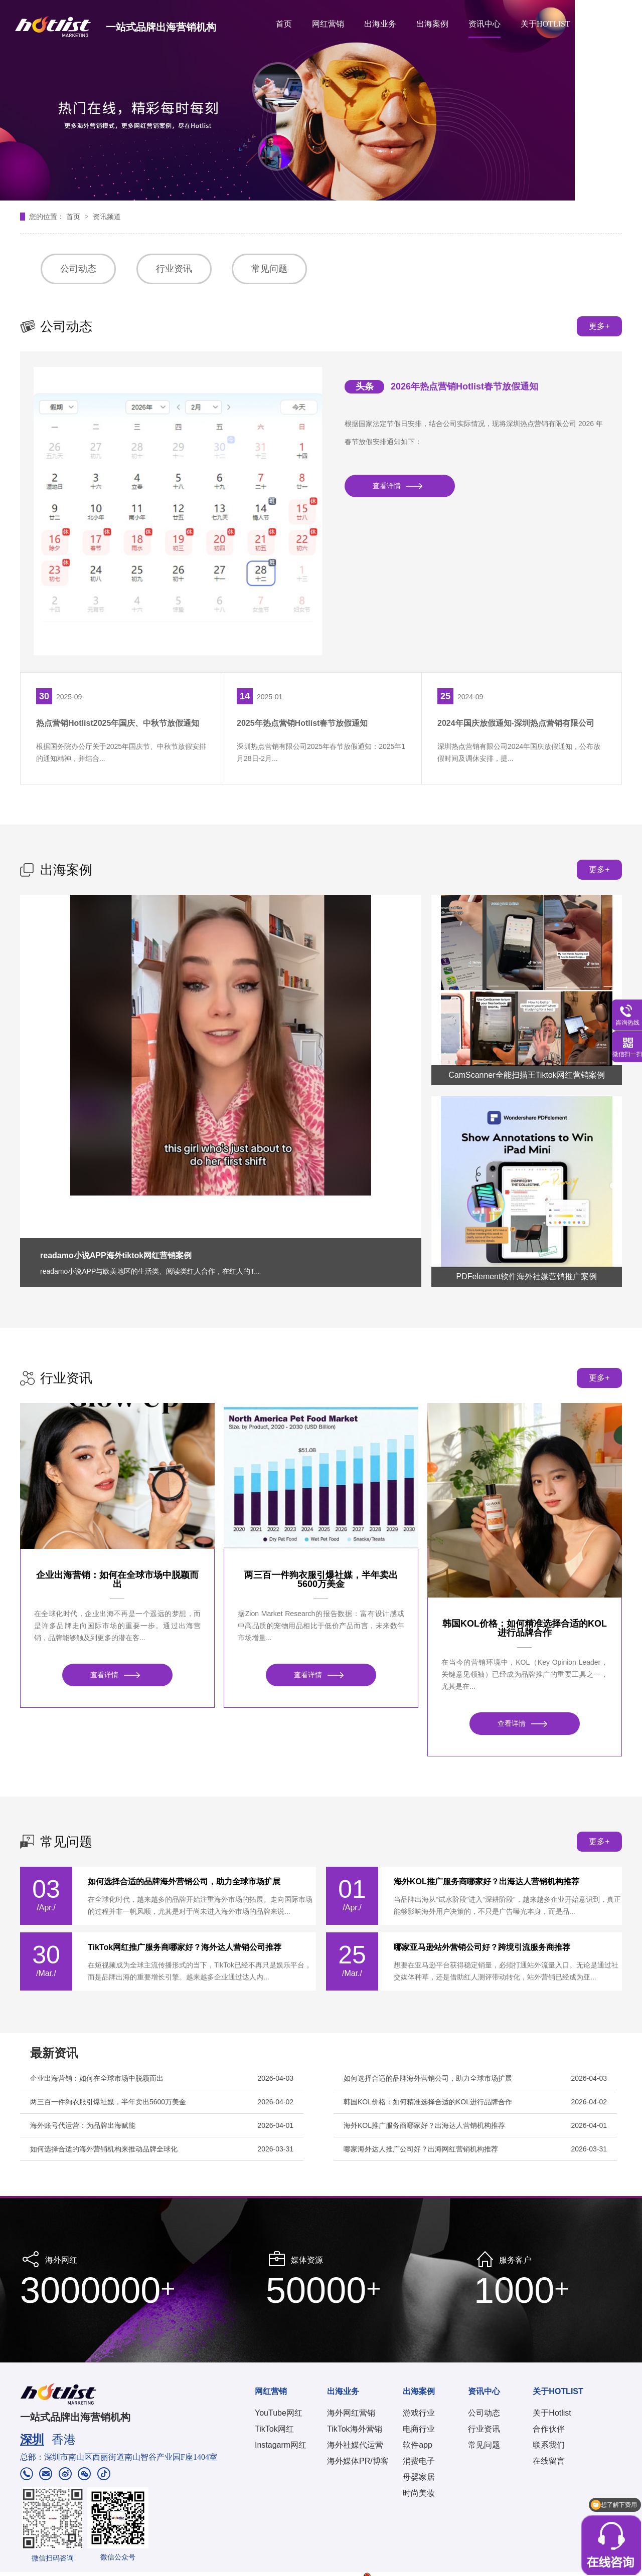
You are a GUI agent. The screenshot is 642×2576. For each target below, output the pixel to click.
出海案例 (432, 24)
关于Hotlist (552, 2413)
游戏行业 (419, 2413)
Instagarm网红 (280, 2445)
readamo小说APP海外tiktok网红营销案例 (116, 1255)
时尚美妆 (419, 2493)
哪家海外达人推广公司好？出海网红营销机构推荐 (421, 2149)
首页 (284, 24)
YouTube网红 (278, 2413)
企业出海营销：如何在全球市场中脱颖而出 (117, 1579)
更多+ (599, 326)
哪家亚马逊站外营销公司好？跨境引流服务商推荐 (482, 1947)
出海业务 (380, 24)
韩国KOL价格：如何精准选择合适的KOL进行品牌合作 (524, 1628)
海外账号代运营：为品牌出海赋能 (82, 2125)
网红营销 (328, 24)
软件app (417, 2445)
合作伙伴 (549, 2429)
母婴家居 (419, 2477)
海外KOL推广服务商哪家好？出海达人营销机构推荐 (486, 1882)
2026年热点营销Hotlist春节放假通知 (464, 386)
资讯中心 (484, 24)
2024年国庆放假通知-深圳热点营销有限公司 (515, 723)
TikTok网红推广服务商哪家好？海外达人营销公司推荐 (184, 1947)
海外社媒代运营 (355, 2445)
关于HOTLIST (545, 24)
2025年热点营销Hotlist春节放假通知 (302, 723)
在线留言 (549, 2461)
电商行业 (419, 2429)
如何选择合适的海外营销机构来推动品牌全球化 (104, 2149)
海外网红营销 (351, 2413)
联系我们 (549, 2445)
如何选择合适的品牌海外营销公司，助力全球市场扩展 (184, 1882)
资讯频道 (107, 217)
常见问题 (269, 269)
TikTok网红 (274, 2429)
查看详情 (387, 486)
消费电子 (419, 2461)
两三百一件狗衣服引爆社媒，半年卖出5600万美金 (321, 1579)
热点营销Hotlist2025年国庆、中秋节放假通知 (117, 723)
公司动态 (78, 269)
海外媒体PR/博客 (358, 2461)
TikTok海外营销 (354, 2429)
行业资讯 (174, 269)
